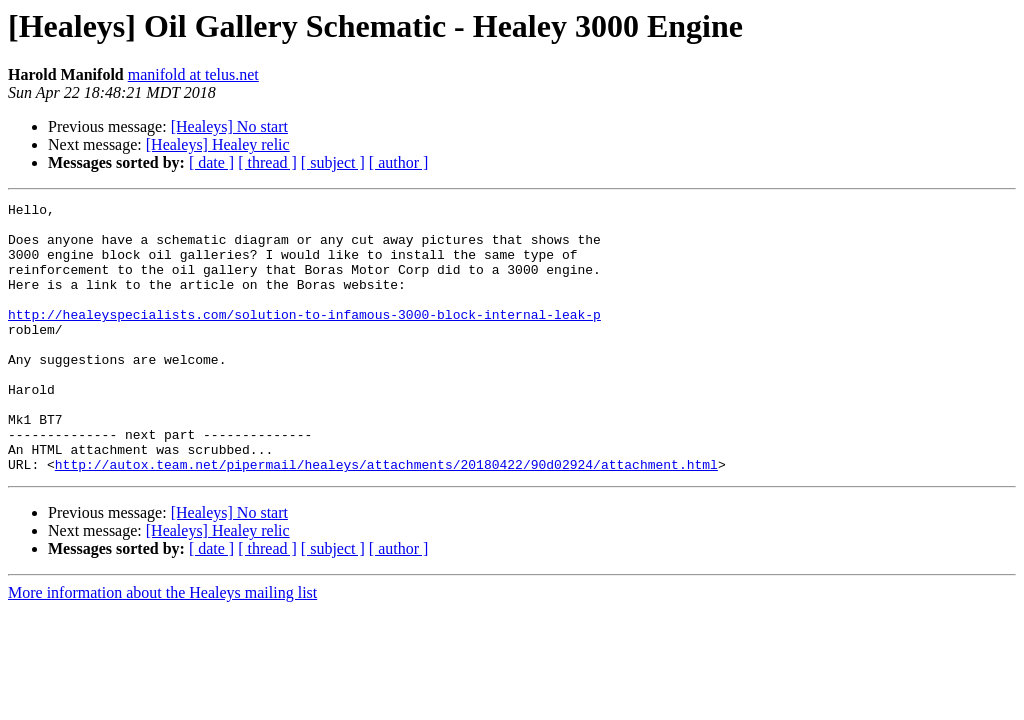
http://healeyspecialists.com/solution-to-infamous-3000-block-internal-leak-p (304, 338)
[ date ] (211, 162)
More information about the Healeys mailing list (162, 646)
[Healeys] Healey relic (218, 144)
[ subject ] (333, 162)
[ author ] (399, 162)
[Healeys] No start (229, 126)
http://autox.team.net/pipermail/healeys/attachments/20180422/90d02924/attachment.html (386, 518)
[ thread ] (267, 162)
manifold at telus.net (193, 74)
